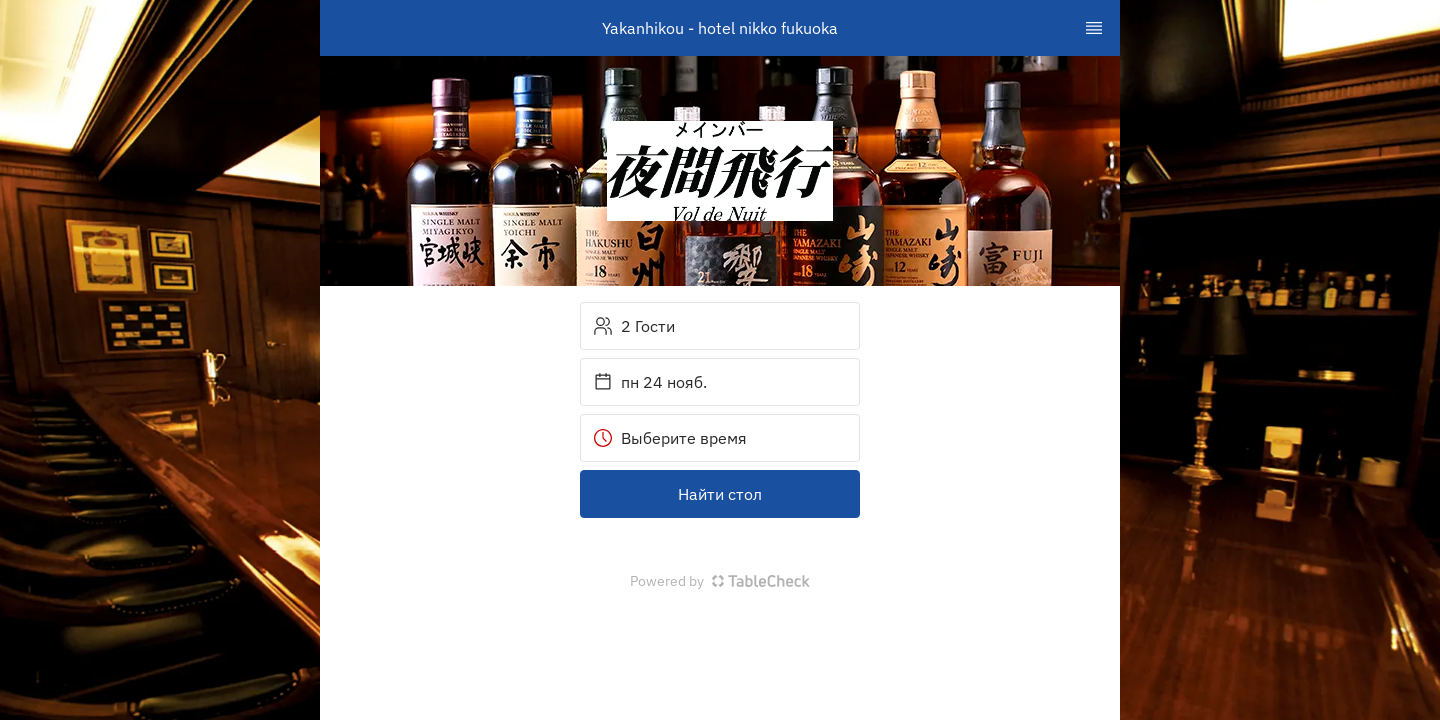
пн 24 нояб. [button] (650, 382)
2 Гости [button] (634, 326)
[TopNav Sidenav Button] (1094, 28)
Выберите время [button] (670, 438)
